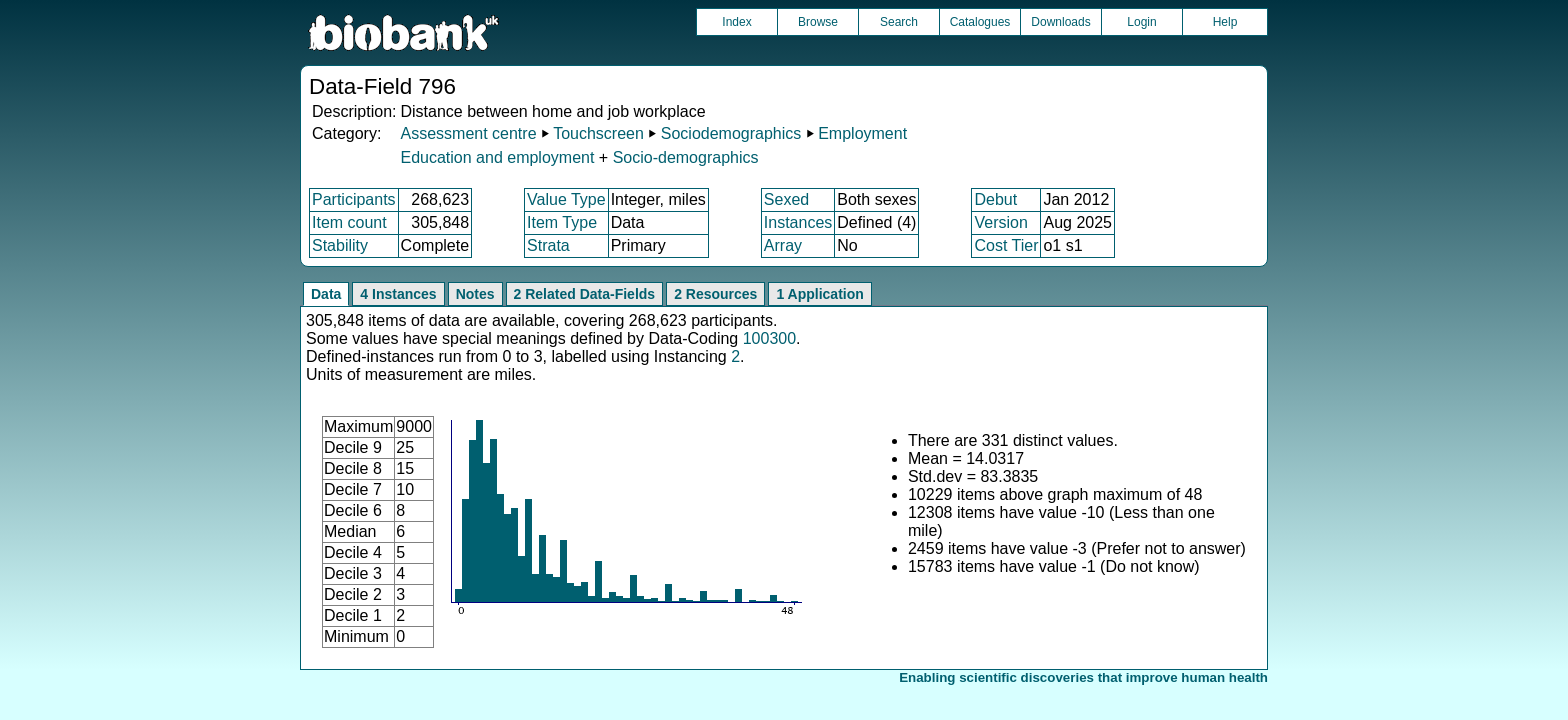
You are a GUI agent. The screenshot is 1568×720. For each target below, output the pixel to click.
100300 (769, 338)
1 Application (819, 294)
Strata (548, 245)
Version (1000, 222)
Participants (354, 199)
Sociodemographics (731, 133)
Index (736, 22)
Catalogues (980, 22)
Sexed (786, 199)
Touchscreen (598, 133)
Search (899, 22)
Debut (995, 199)
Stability (340, 245)
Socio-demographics (686, 157)
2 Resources (715, 294)
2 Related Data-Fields (585, 294)
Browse (818, 22)
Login (1141, 22)
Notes (475, 294)
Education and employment (497, 157)
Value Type (566, 199)
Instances (798, 222)
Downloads (1060, 22)
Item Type (562, 222)
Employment (862, 133)
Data (326, 294)
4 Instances (398, 294)
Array (783, 245)
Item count (349, 222)
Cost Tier (1006, 245)
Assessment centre (468, 133)
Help (1225, 22)
